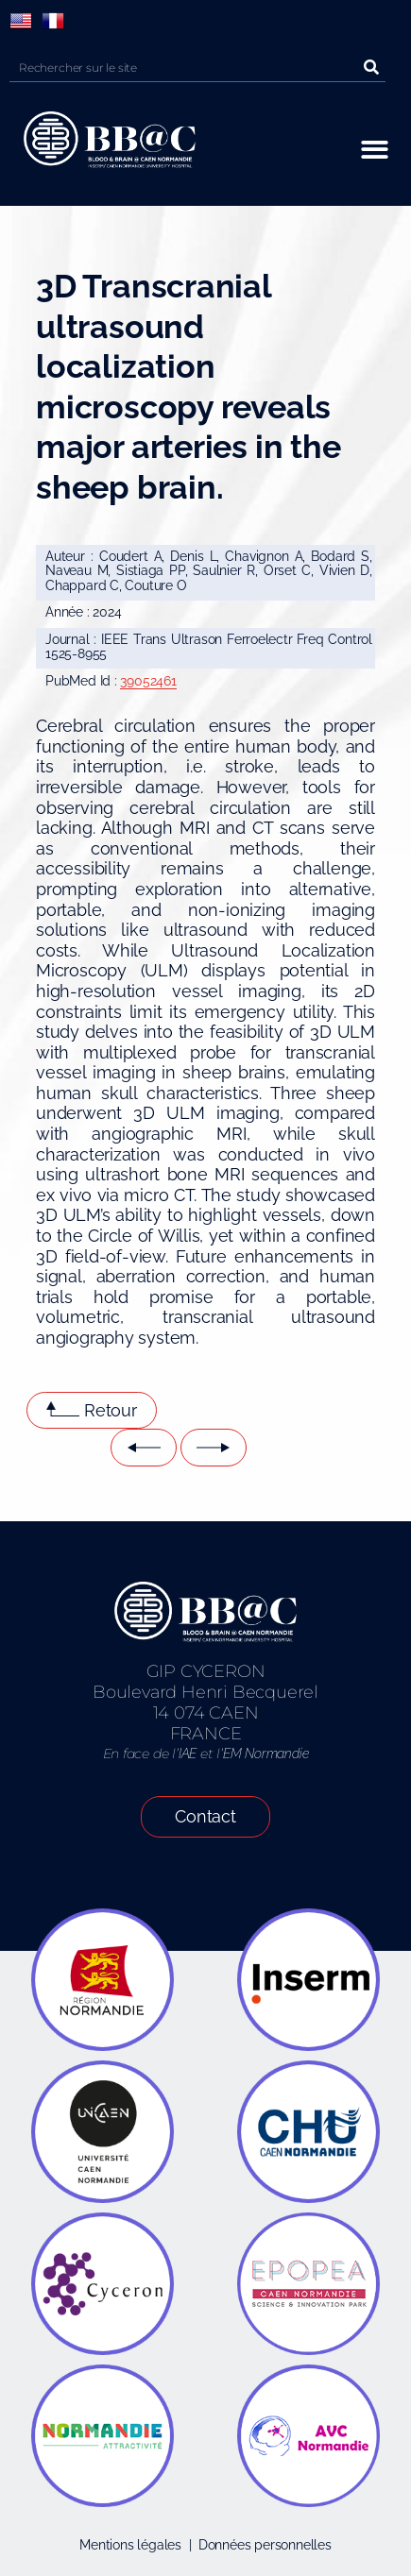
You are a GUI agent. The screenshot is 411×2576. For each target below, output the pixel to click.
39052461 (148, 680)
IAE (188, 1753)
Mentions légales (130, 2544)
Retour (110, 1410)
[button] (375, 149)
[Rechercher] (371, 67)
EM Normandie (265, 1753)
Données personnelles (265, 2544)
